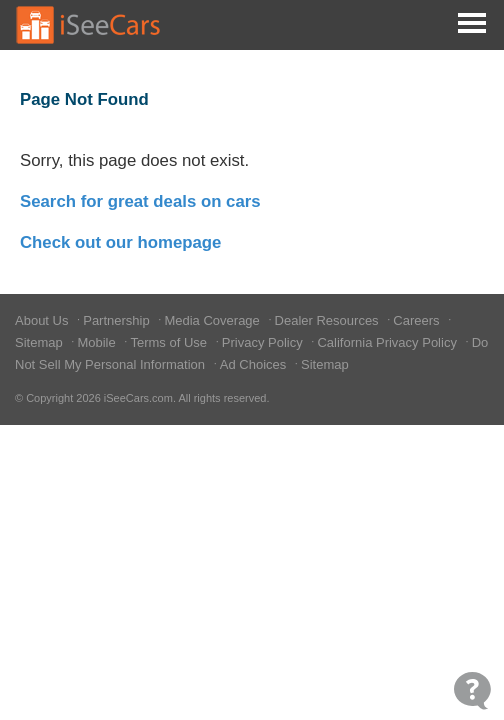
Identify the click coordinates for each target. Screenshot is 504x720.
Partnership (118, 320)
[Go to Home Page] (89, 25)
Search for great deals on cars (140, 201)
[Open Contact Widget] (472, 690)
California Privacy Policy (388, 342)
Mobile (98, 342)
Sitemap (40, 342)
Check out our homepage (120, 242)
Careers (418, 320)
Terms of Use (170, 342)
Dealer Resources (329, 320)
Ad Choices (255, 364)
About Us (43, 320)
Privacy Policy (264, 342)
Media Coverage (213, 320)
